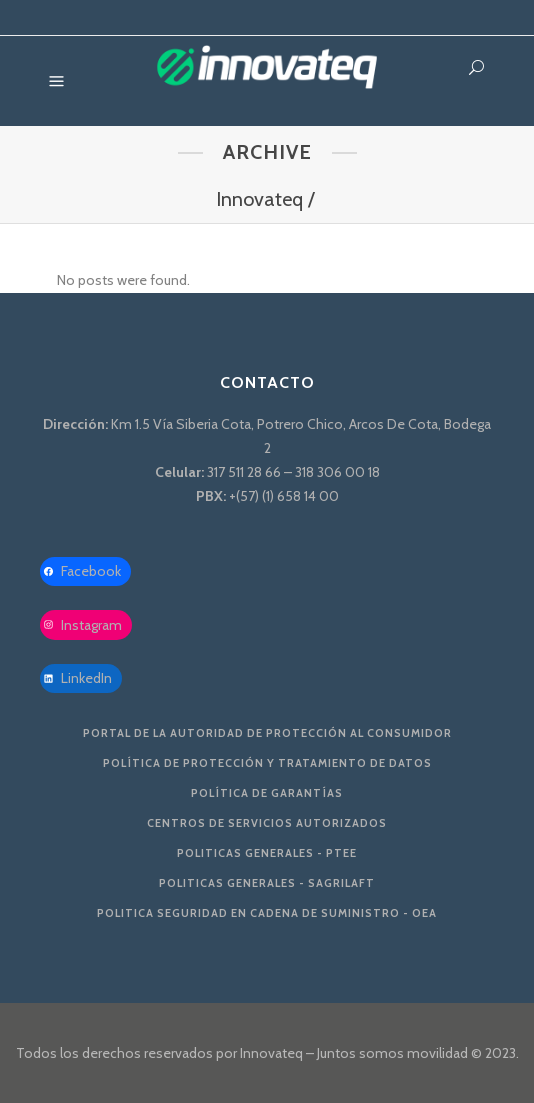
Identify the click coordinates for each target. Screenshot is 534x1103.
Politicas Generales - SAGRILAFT (267, 883)
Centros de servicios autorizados (267, 823)
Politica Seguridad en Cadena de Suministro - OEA (267, 913)
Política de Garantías (267, 793)
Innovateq (259, 199)
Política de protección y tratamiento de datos (267, 763)
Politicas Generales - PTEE (267, 853)
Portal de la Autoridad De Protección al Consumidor (267, 733)
